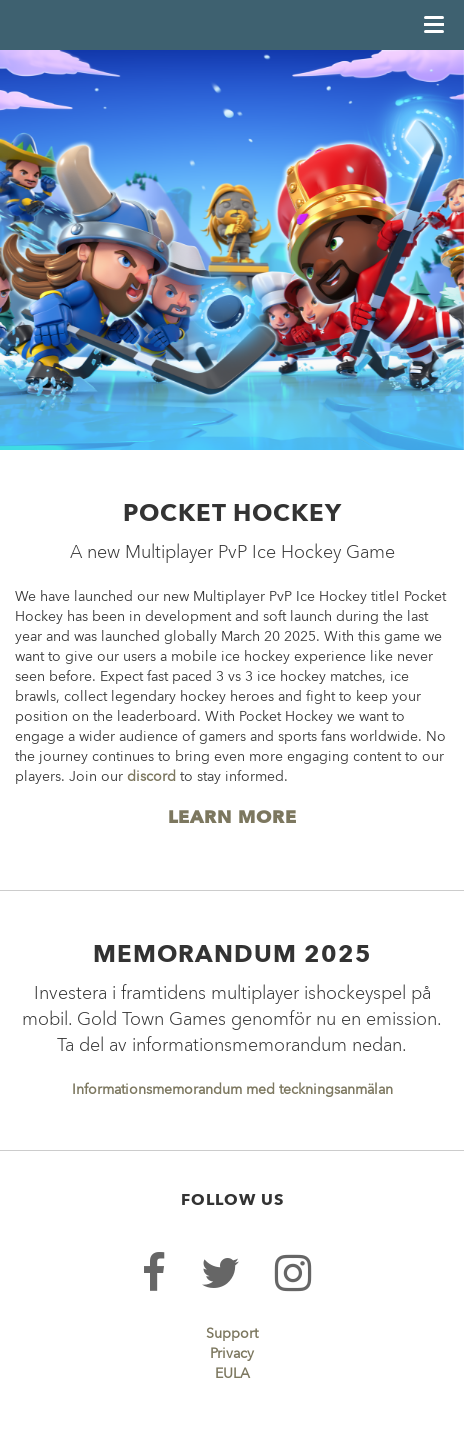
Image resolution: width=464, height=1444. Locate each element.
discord (151, 777)
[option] (232, 250)
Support (232, 1334)
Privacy (232, 1354)
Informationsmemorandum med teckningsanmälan (232, 1090)
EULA (232, 1374)
